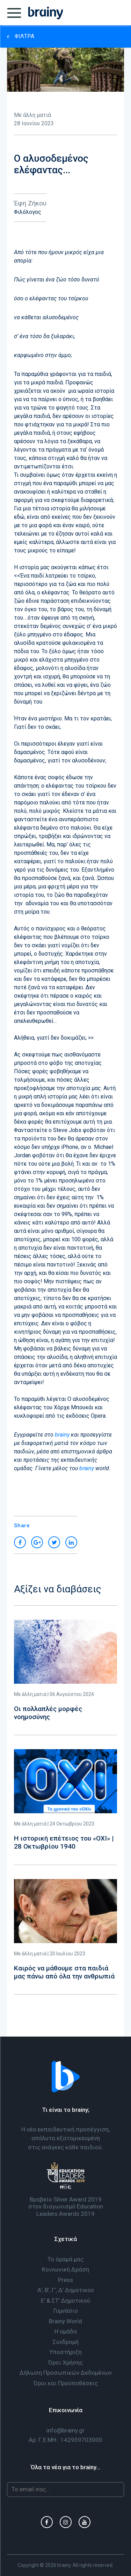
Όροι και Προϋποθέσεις (66, 2383)
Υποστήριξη (65, 2351)
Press (65, 2279)
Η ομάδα (65, 2331)
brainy (62, 1434)
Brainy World (65, 2321)
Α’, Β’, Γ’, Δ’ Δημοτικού (65, 2290)
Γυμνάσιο (65, 2310)
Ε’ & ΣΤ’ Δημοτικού (65, 2300)
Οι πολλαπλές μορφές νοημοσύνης (48, 1713)
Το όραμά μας (65, 2259)
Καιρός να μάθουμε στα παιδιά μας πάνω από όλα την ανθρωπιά (64, 1972)
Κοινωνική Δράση (65, 2269)
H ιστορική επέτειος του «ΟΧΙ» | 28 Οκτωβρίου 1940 (64, 1842)
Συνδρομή (66, 2341)
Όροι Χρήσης (65, 2362)
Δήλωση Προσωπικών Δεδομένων (66, 2372)
